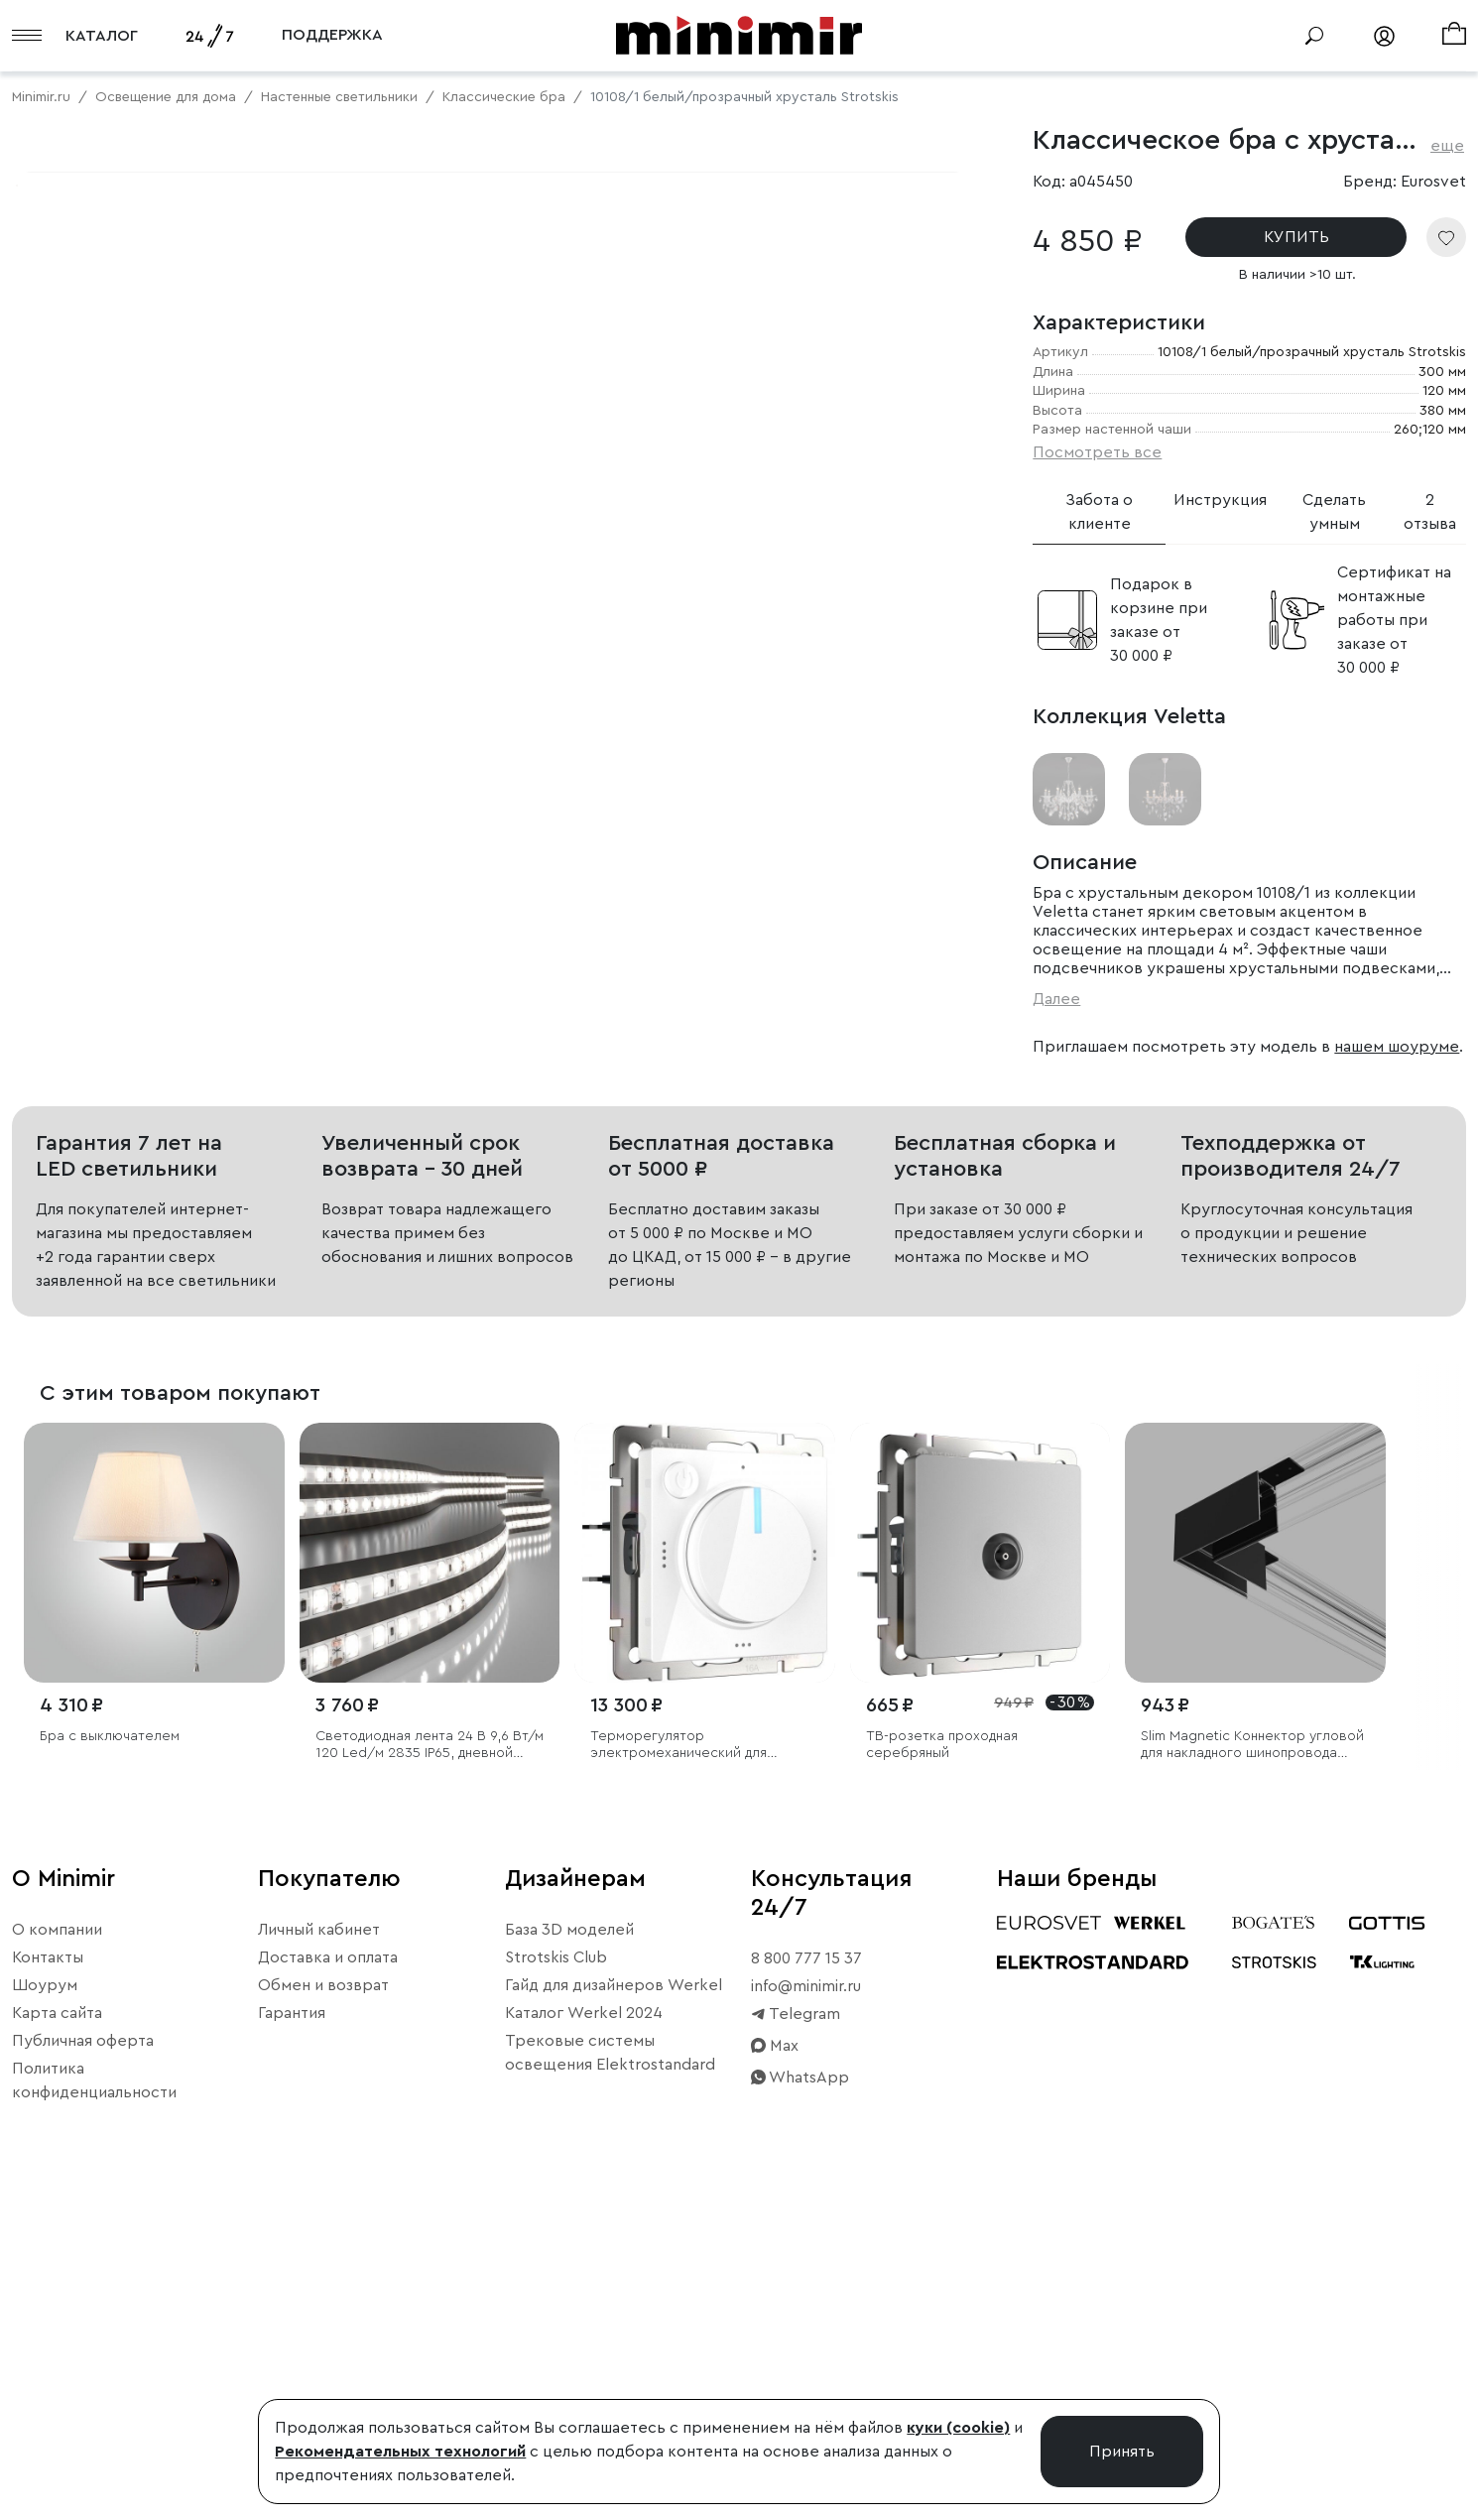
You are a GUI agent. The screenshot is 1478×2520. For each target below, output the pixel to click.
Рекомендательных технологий (400, 2451)
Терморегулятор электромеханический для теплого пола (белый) (678, 2055)
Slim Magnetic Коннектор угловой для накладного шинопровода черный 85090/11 (1252, 2055)
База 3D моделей (569, 2239)
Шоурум (44, 2295)
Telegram (795, 2323)
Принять (1122, 2451)
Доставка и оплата (328, 2267)
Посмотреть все (1097, 452)
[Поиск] (1314, 36)
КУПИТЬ (1296, 237)
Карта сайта (57, 2323)
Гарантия (291, 2323)
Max (775, 2355)
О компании (57, 2239)
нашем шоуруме (1396, 1047)
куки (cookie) (958, 2428)
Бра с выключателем (110, 2046)
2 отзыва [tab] (1430, 512)
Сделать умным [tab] (1334, 512)
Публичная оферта (83, 2350)
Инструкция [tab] (1220, 500)
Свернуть (248, 816)
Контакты (47, 2267)
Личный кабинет (319, 2239)
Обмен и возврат (323, 2295)
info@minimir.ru (806, 2296)
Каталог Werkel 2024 (584, 2323)
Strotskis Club (556, 2267)
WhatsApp (800, 2387)
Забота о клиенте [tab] (1099, 512)
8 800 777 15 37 (806, 2268)
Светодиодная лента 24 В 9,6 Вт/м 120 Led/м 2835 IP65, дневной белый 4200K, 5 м (429, 2055)
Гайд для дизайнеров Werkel (613, 2295)
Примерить (109, 816)
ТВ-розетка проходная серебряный (942, 2054)
